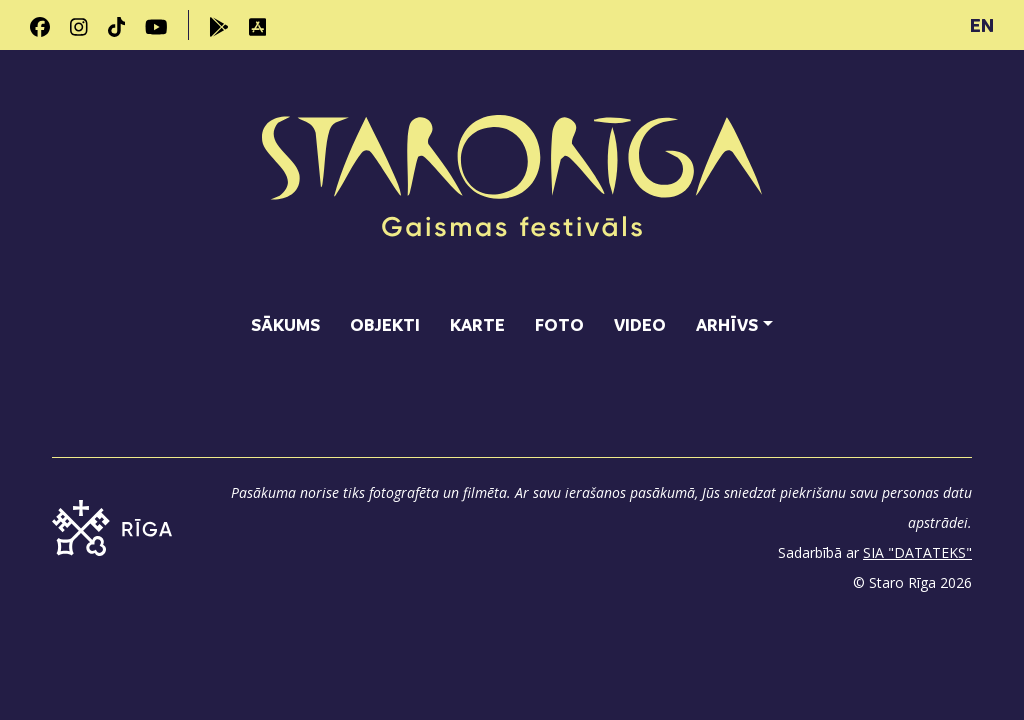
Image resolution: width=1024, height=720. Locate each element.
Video (640, 324)
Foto (559, 324)
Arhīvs (727, 324)
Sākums (285, 324)
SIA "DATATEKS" (917, 552)
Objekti (385, 324)
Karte (477, 324)
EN (982, 25)
